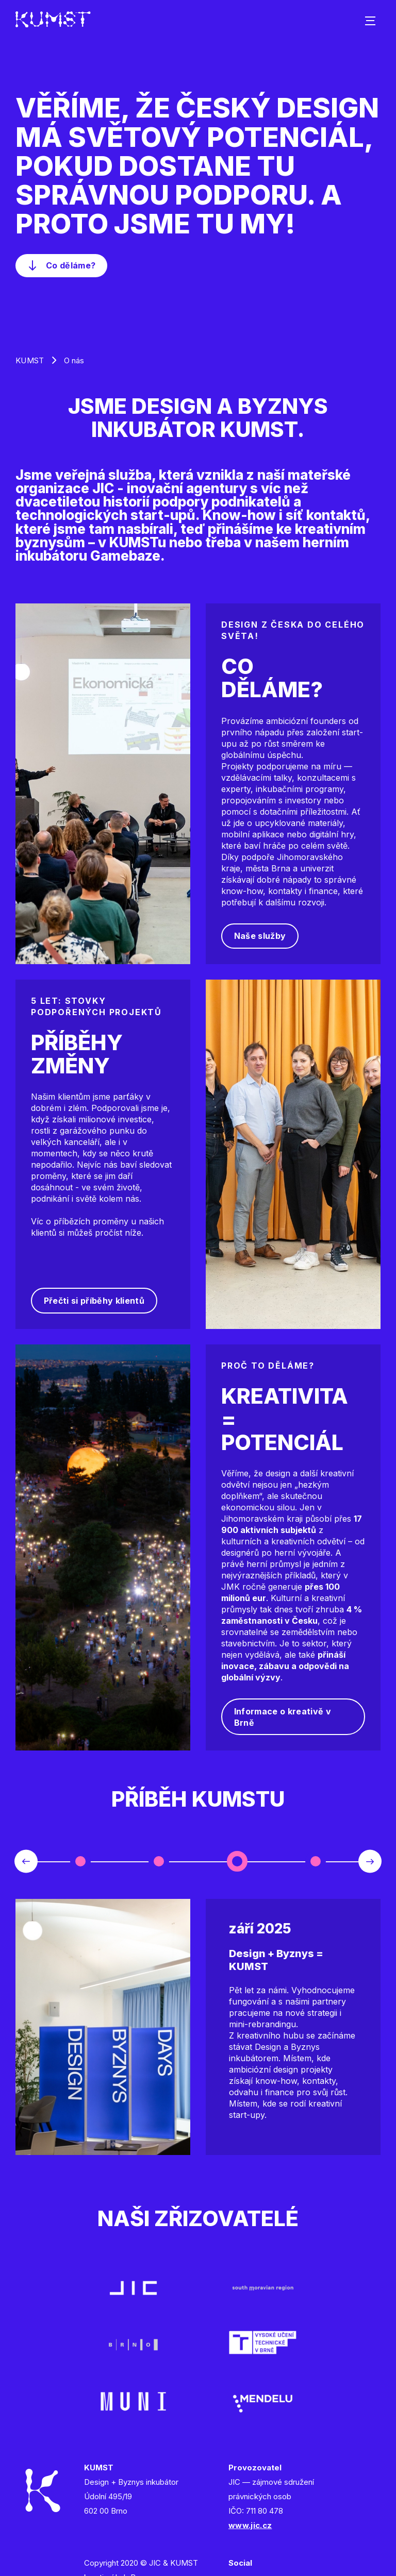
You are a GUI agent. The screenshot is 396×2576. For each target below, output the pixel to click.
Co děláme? (70, 265)
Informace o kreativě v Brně (282, 1717)
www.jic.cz (250, 2525)
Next (370, 1861)
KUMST (29, 360)
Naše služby (260, 936)
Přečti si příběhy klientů (94, 1300)
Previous (26, 1861)
